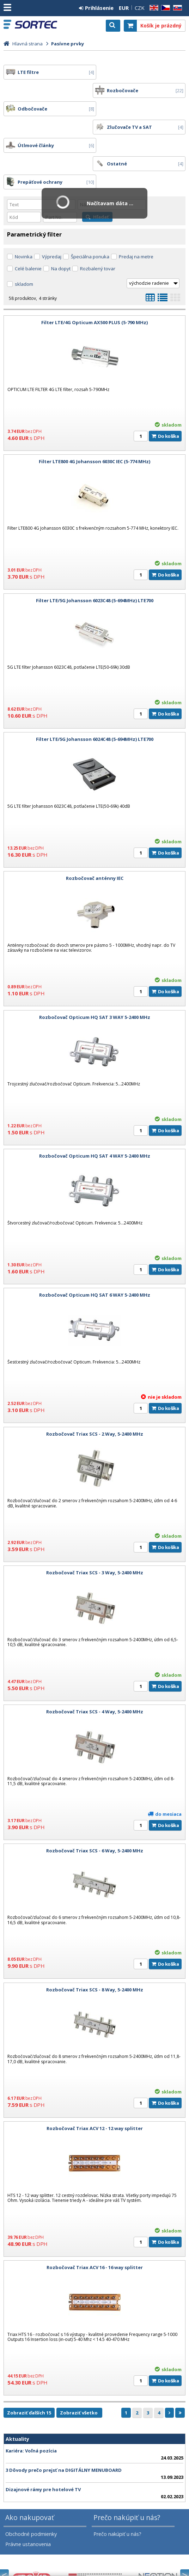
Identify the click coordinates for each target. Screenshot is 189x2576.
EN (153, 8)
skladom (24, 229)
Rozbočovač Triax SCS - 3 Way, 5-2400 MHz (94, 1517)
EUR (124, 7)
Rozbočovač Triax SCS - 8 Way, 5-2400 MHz (94, 1935)
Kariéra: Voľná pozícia (31, 2396)
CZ (164, 8)
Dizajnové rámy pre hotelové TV (43, 2434)
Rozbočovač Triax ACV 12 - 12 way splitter (95, 2073)
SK (176, 8)
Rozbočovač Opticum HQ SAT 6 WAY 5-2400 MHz (94, 1240)
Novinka (23, 202)
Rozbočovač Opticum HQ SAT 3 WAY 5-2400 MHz (94, 962)
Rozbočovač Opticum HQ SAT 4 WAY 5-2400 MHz (94, 1101)
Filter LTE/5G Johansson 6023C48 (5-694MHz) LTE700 (94, 545)
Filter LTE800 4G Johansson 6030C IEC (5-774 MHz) (94, 406)
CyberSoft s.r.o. (169, 2555)
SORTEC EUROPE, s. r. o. (36, 24)
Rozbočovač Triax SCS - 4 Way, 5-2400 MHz (94, 1657)
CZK (140, 7)
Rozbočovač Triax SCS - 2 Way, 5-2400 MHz (94, 1379)
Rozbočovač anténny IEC (94, 823)
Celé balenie (28, 213)
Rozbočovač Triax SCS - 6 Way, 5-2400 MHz (94, 1796)
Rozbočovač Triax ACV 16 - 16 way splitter (95, 2212)
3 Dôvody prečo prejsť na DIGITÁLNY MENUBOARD (64, 2415)
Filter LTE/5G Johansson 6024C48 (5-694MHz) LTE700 (94, 684)
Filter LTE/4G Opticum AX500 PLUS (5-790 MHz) (94, 267)
